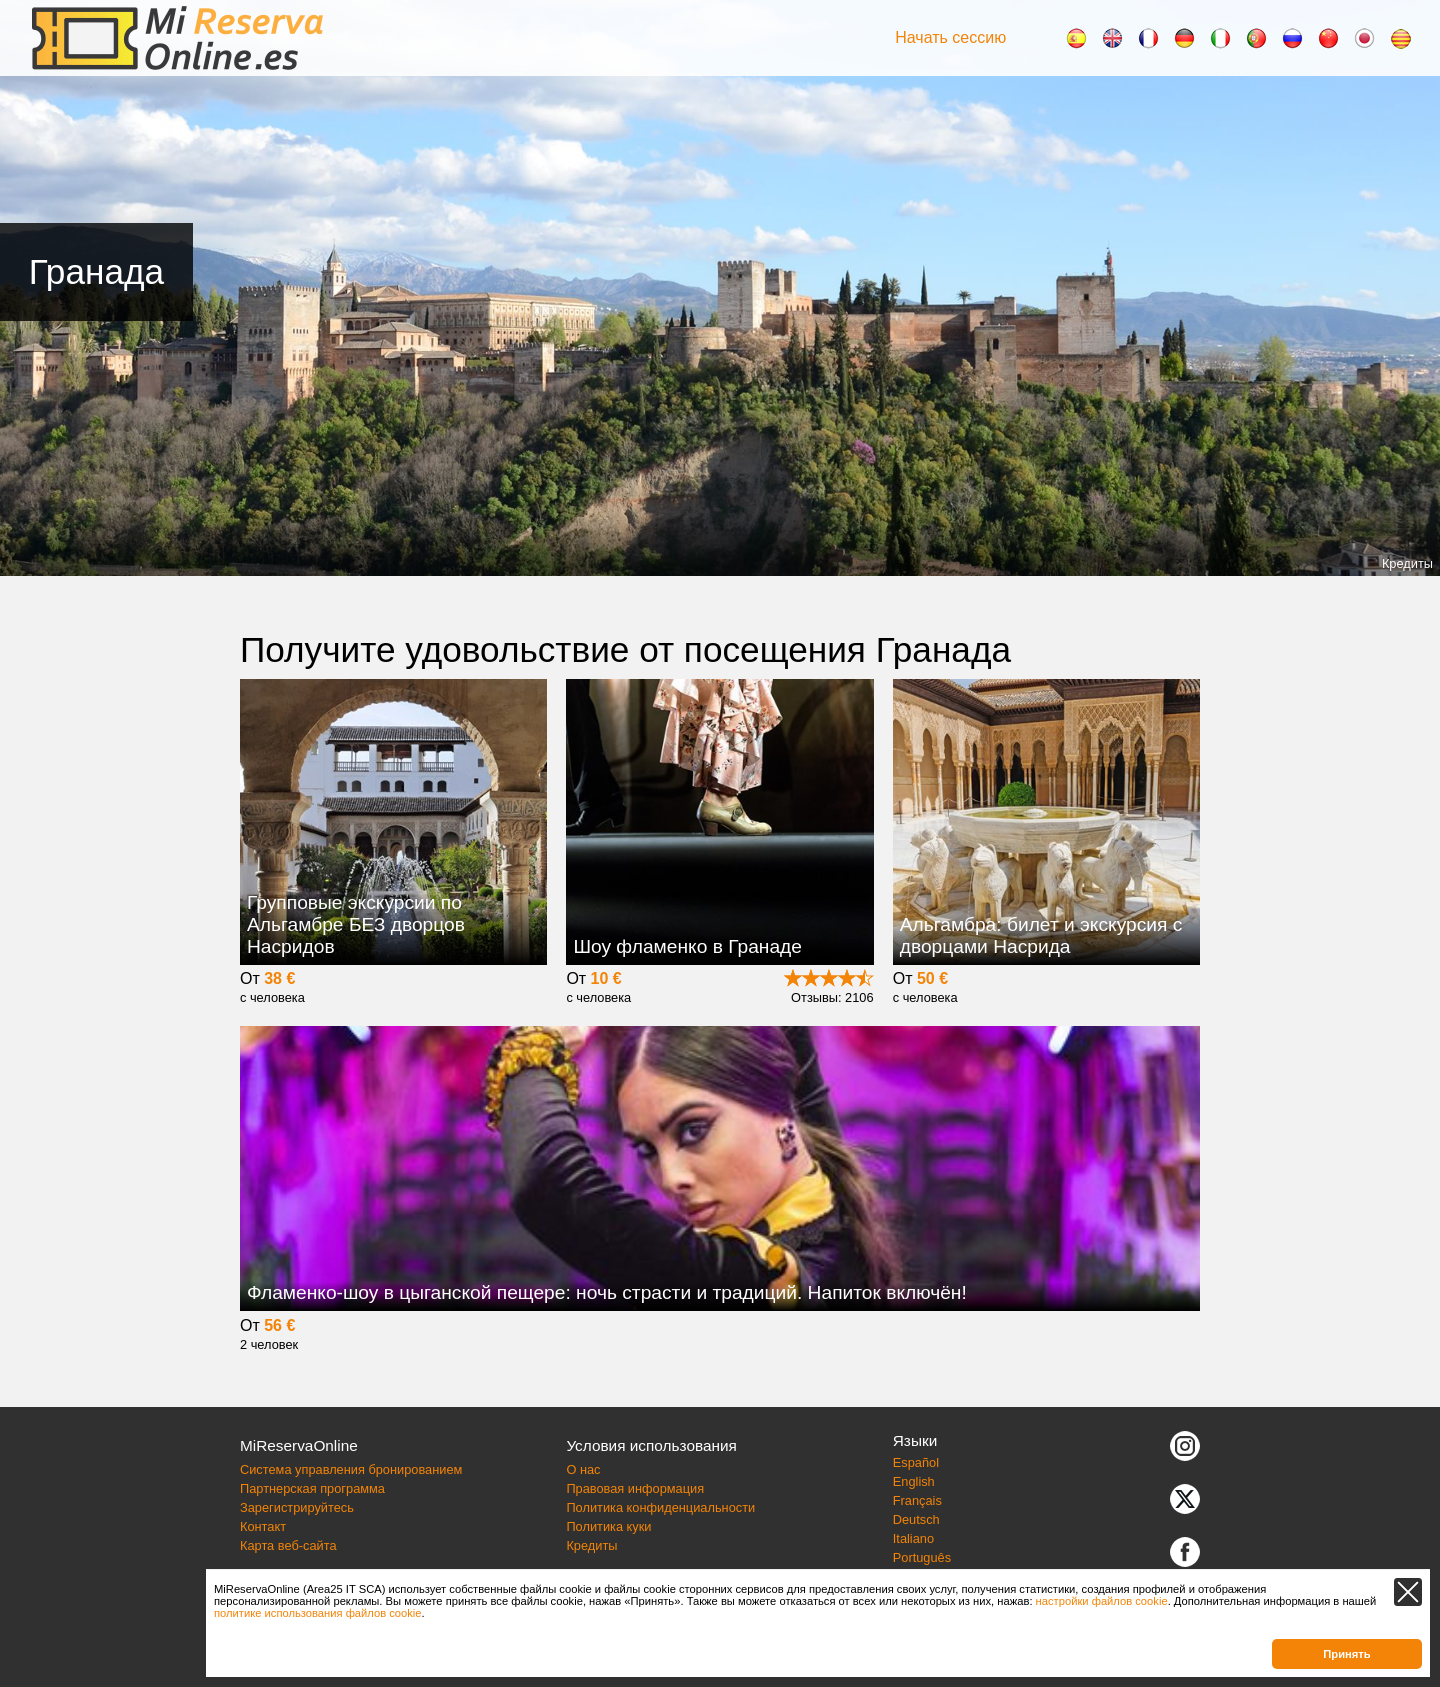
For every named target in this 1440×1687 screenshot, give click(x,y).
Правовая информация (635, 1488)
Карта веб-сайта (288, 1545)
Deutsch (916, 1519)
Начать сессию (950, 37)
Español (916, 1462)
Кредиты (1407, 563)
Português (922, 1557)
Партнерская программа (312, 1488)
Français (917, 1500)
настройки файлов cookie (1102, 1601)
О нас (583, 1469)
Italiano (913, 1538)
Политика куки (608, 1526)
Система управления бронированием (351, 1469)
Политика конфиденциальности (660, 1507)
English (914, 1481)
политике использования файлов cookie (318, 1613)
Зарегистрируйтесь (297, 1507)
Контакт (263, 1526)
